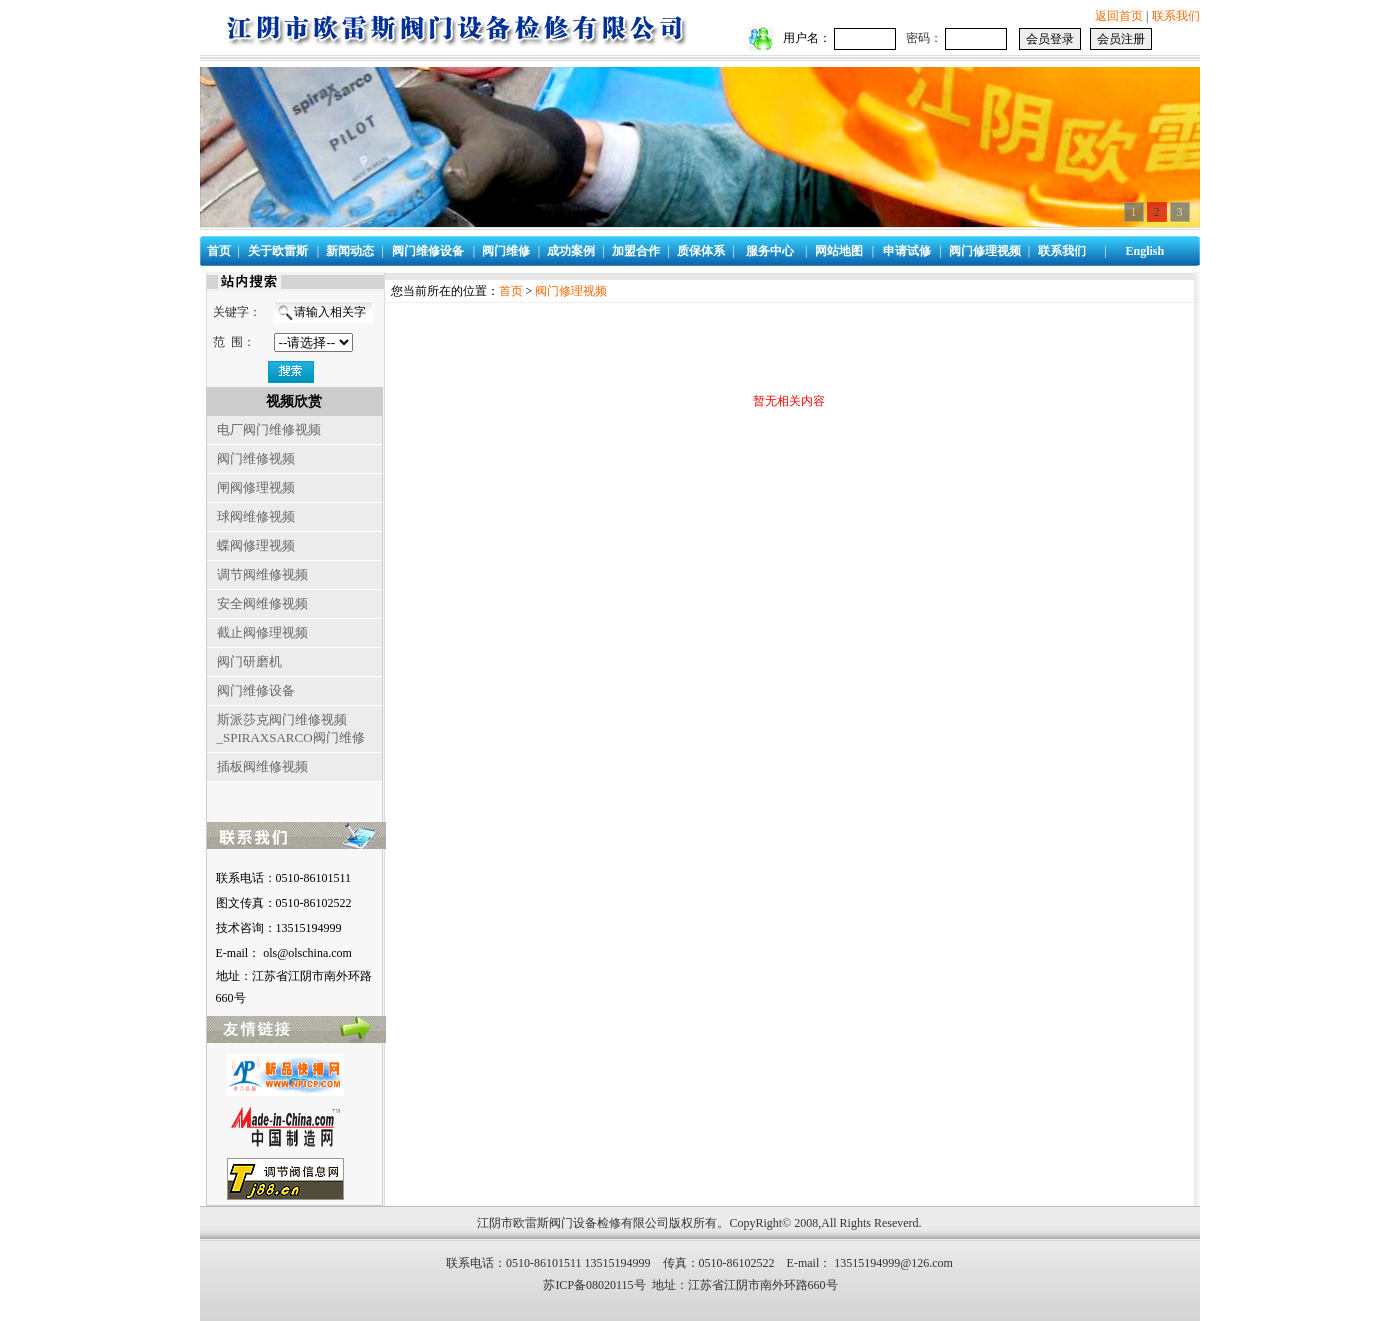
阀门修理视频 (571, 291)
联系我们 (1176, 16)
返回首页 (1119, 16)
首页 (511, 291)
